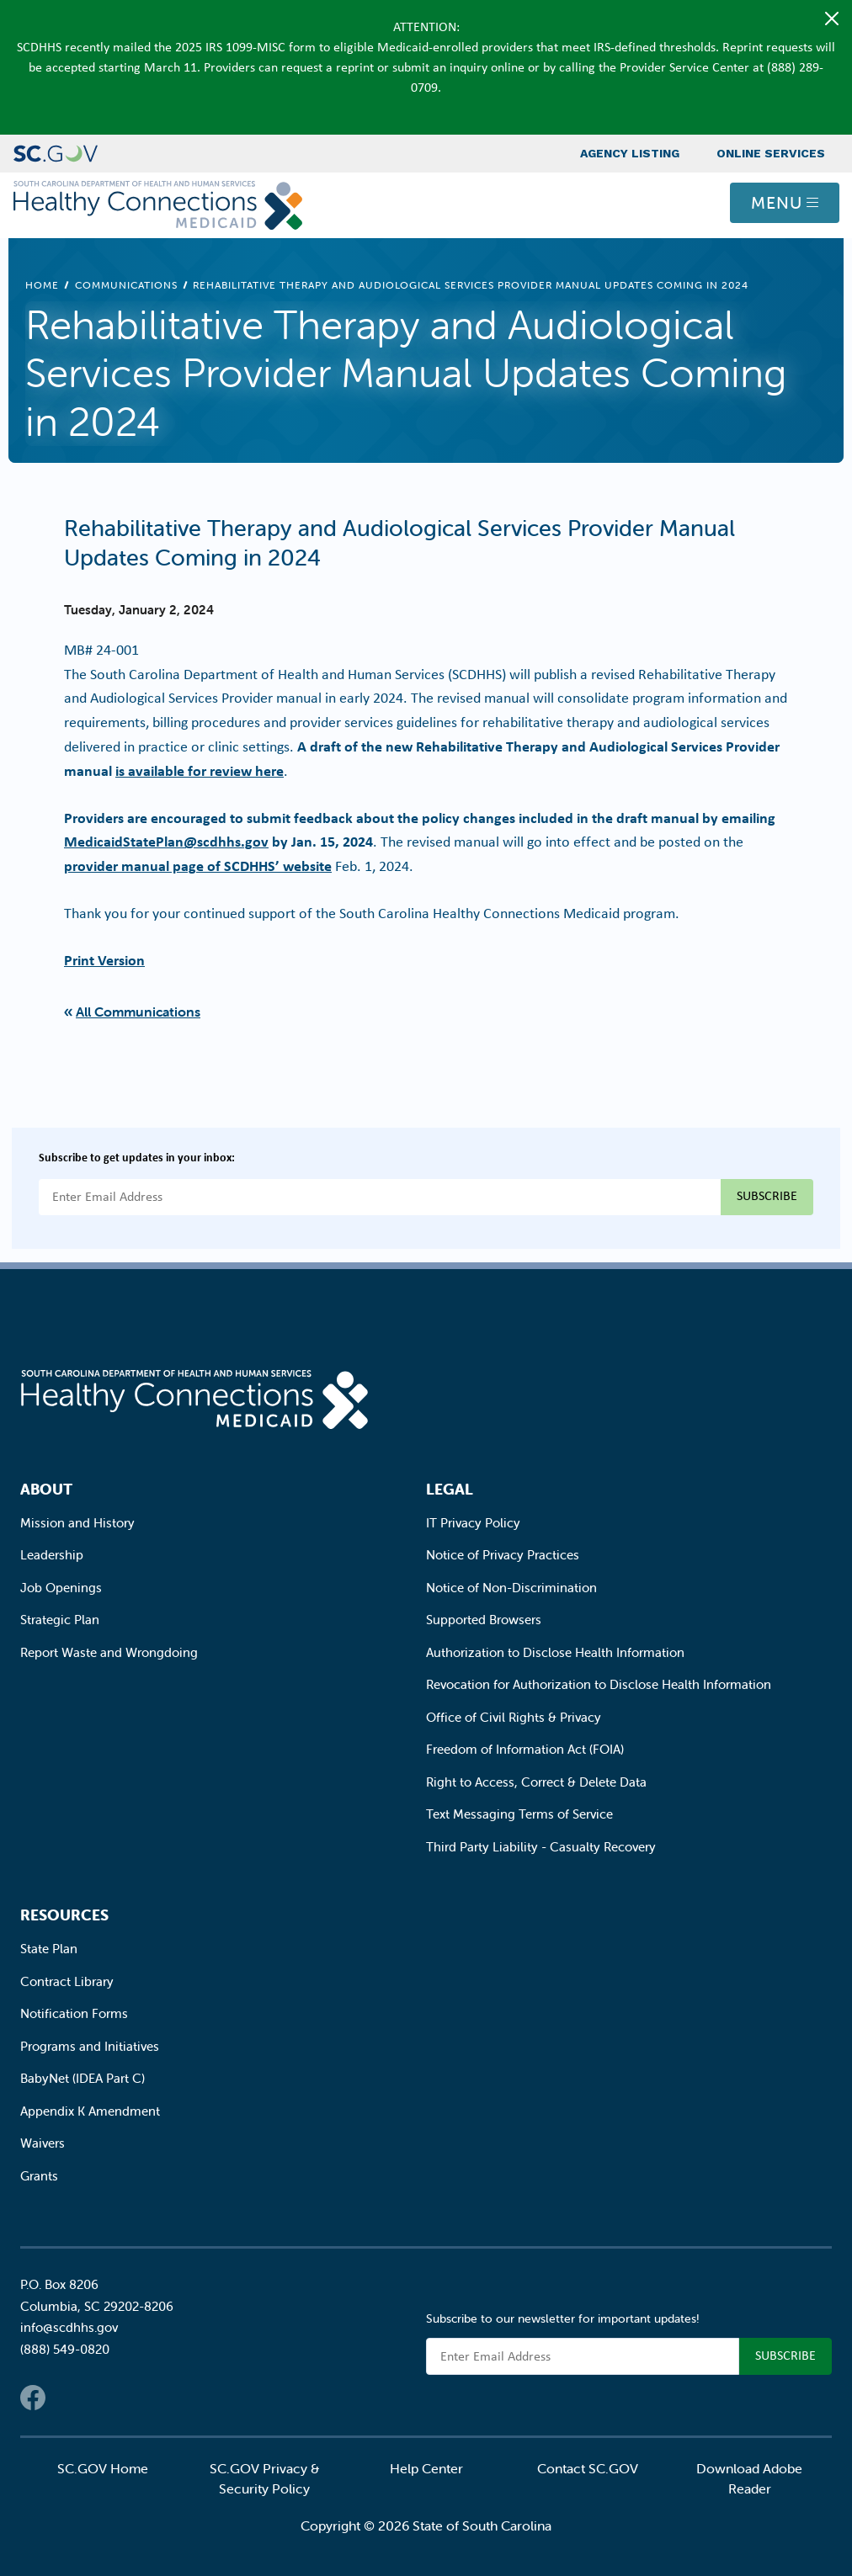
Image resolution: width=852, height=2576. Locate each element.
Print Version (104, 959)
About (46, 1489)
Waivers (42, 2143)
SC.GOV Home (102, 2468)
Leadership (51, 1555)
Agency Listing (629, 153)
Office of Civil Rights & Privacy (513, 1717)
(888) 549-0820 (64, 2349)
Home (42, 285)
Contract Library (67, 1981)
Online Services (770, 153)
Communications (126, 285)
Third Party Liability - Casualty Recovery (541, 1847)
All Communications (138, 1011)
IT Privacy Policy (473, 1523)
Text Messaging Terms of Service (519, 1814)
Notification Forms (74, 2013)
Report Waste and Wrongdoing (109, 1652)
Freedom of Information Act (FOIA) (525, 1749)
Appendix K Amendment (90, 2111)
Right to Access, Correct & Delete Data (536, 1782)
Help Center (426, 2468)
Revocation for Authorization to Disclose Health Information (598, 1684)
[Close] (832, 18)
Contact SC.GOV (587, 2468)
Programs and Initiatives (89, 2046)
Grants (39, 2176)
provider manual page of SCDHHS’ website (198, 865)
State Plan (48, 1949)
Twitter (66, 2397)
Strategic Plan (59, 1620)
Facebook (32, 2397)
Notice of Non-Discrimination (511, 1588)
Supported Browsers (483, 1620)
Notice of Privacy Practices (502, 1555)
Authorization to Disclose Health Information (555, 1652)
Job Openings (61, 1588)
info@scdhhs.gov (69, 2327)
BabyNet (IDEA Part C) (82, 2078)
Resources (64, 1915)
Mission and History (77, 1523)
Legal (449, 1489)
